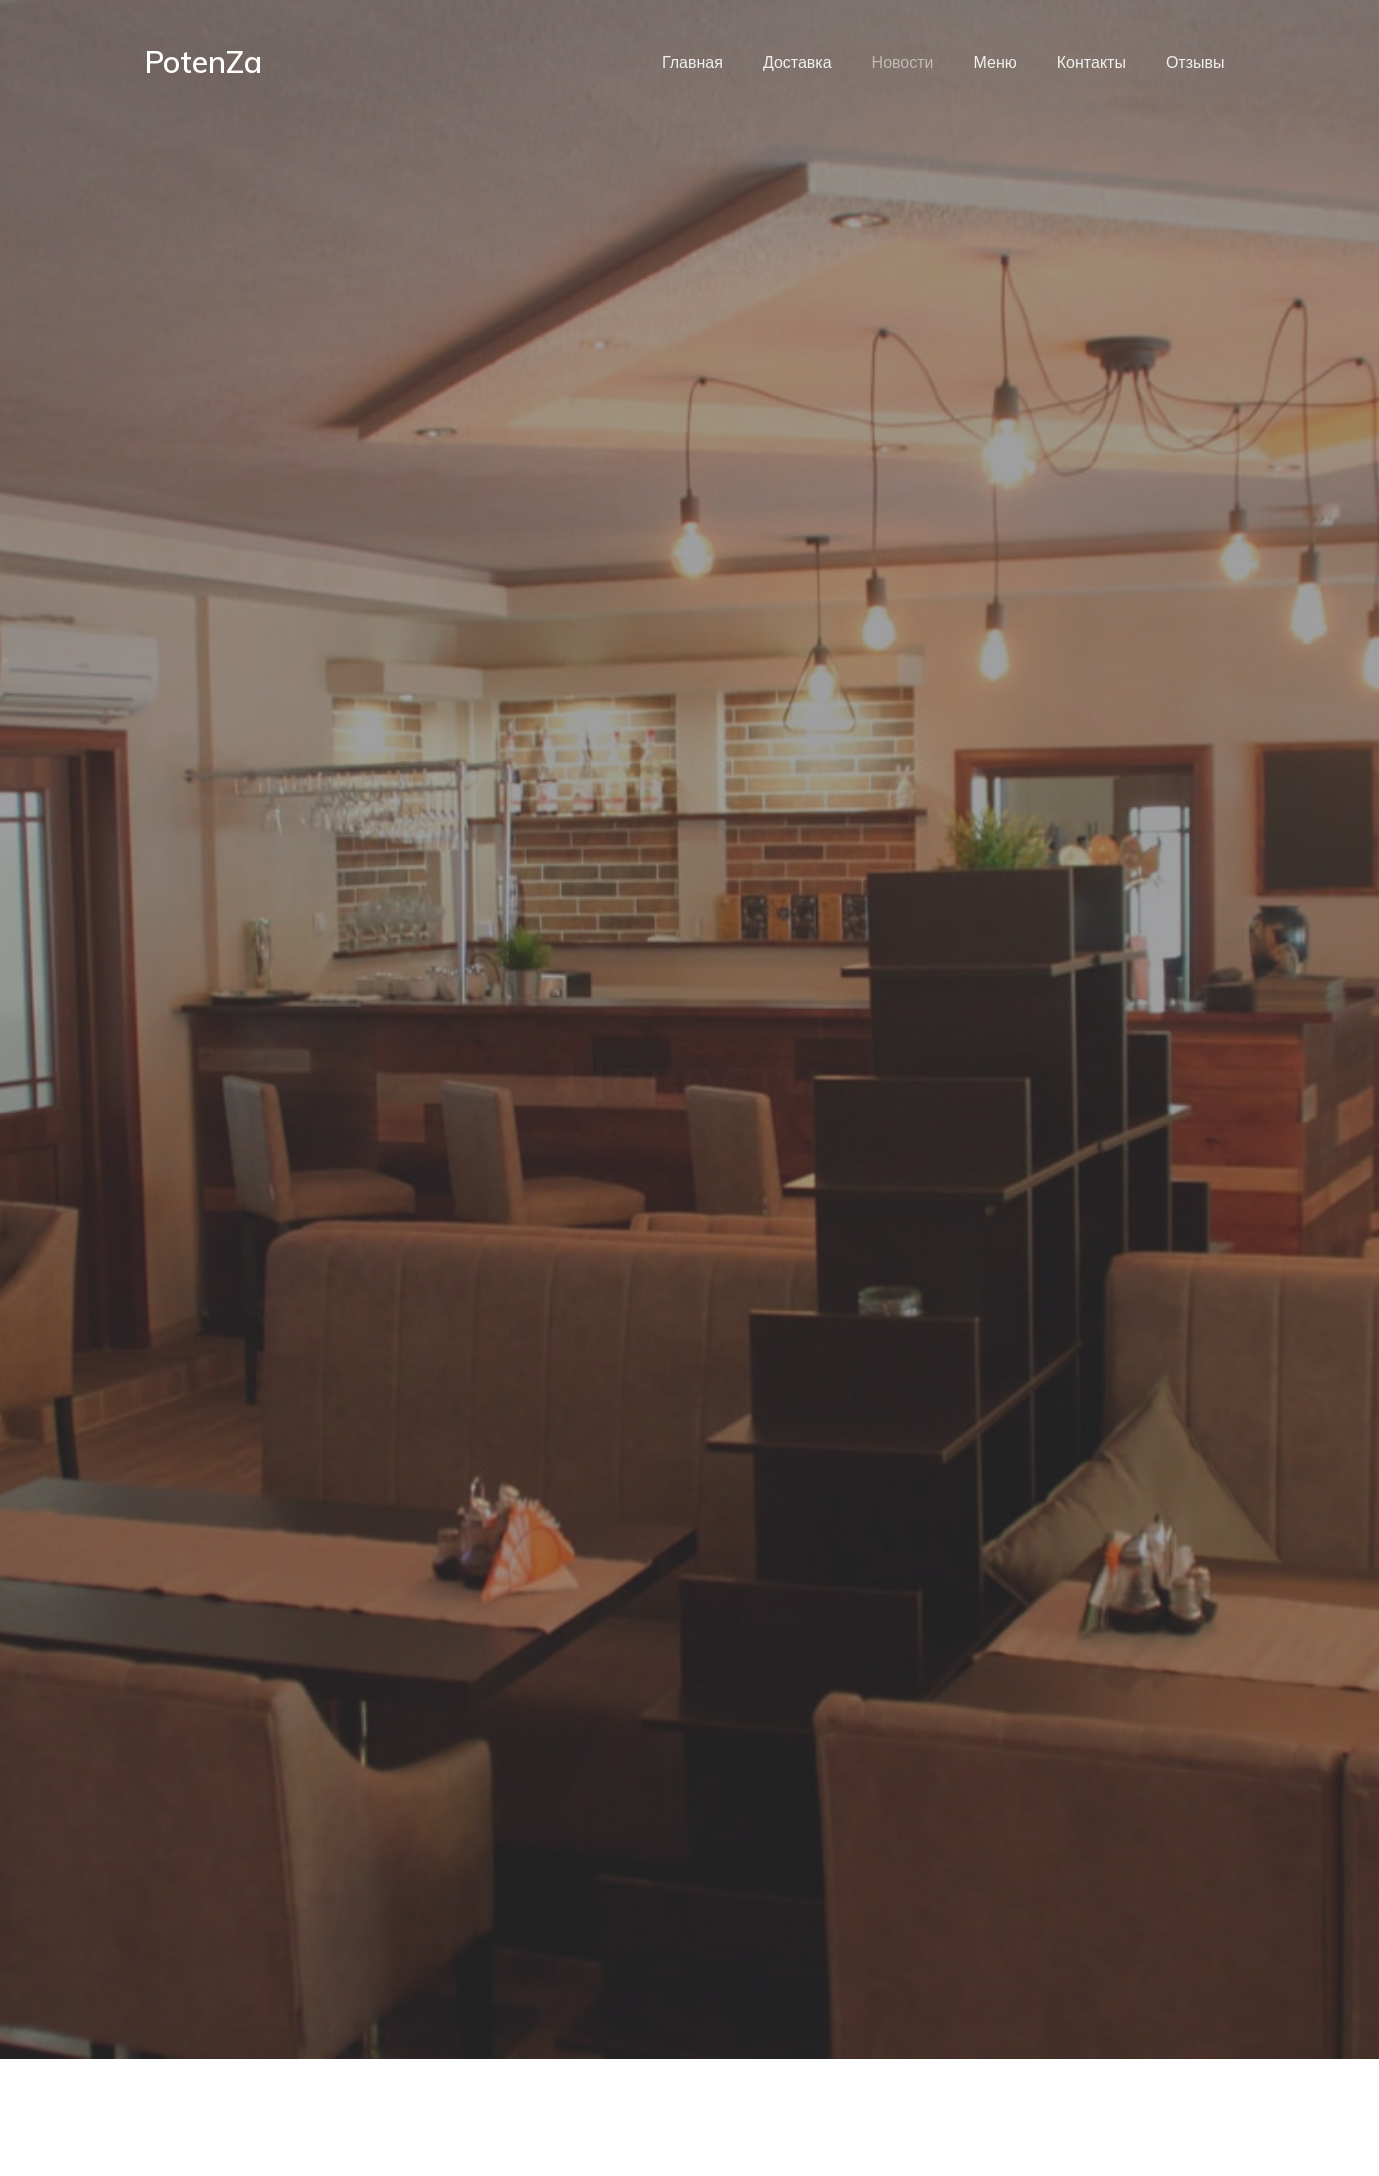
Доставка (797, 62)
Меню (995, 62)
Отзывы (1195, 62)
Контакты (1091, 62)
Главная (692, 62)
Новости (903, 62)
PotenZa (203, 62)
